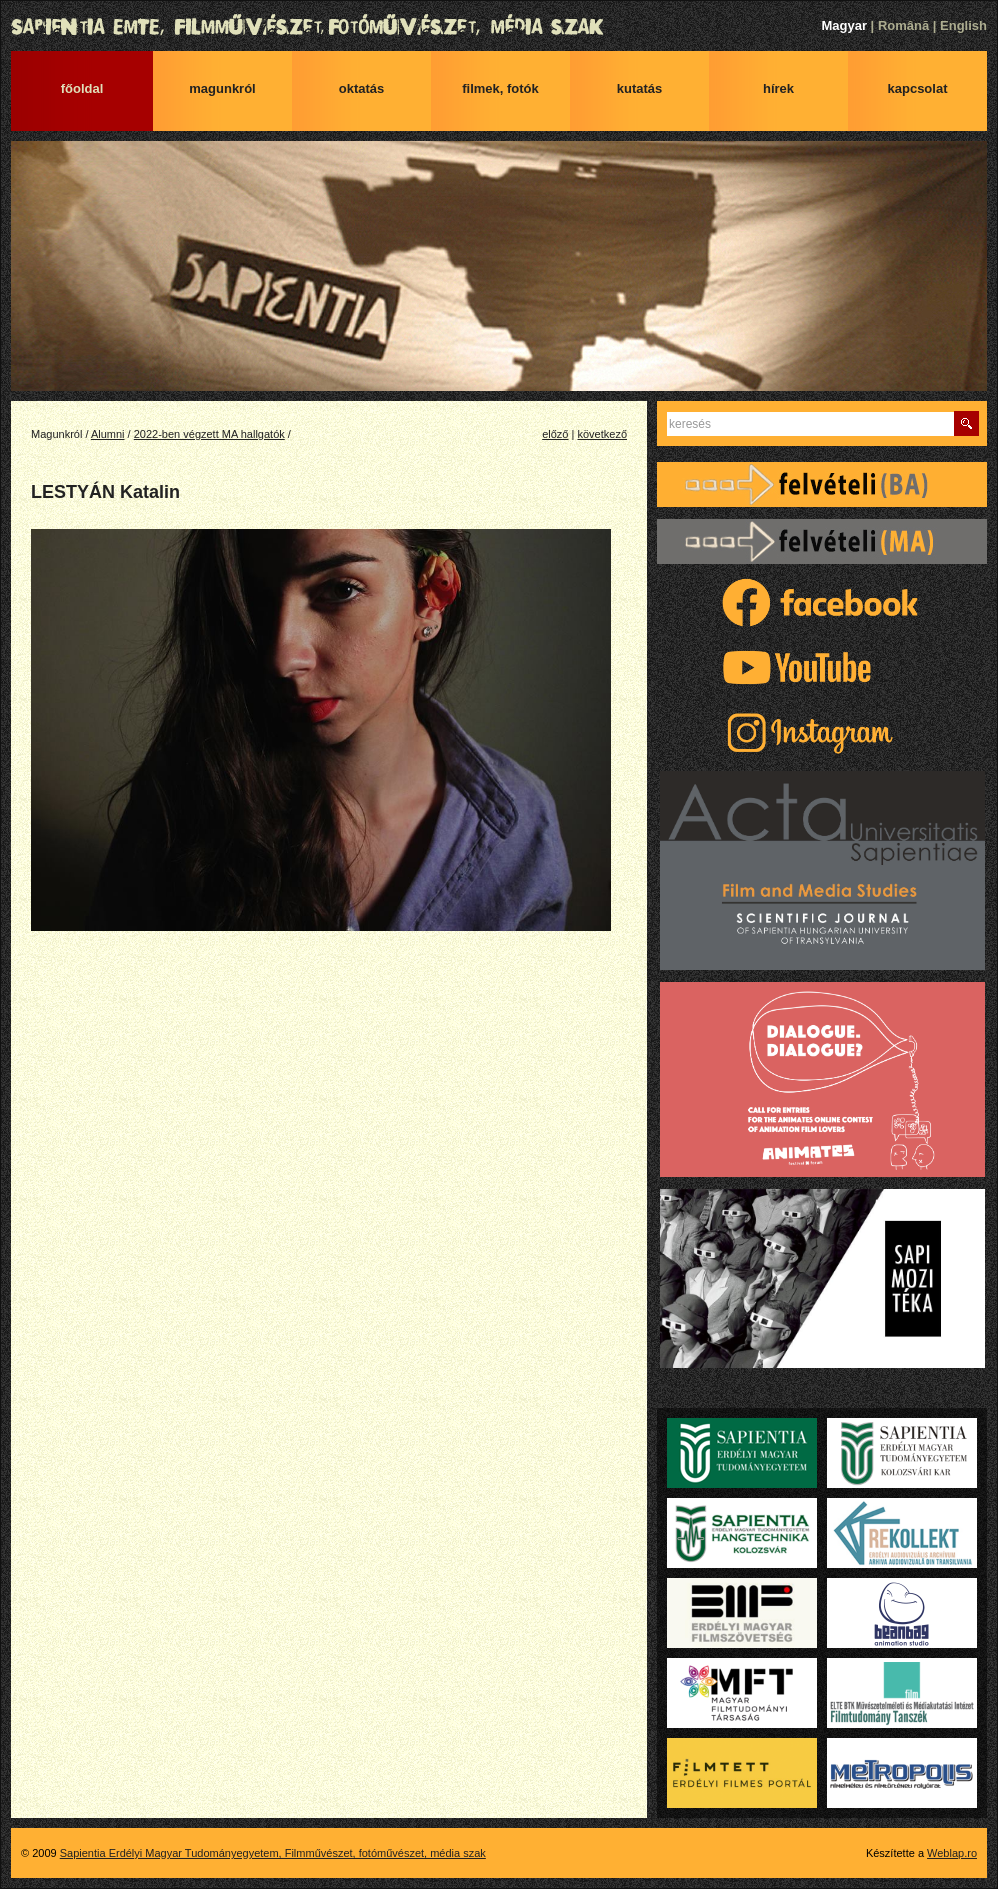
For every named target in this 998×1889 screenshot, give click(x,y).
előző (555, 434)
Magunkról (222, 88)
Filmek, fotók (500, 88)
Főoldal (82, 88)
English (963, 25)
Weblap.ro (952, 1853)
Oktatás (362, 88)
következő (602, 434)
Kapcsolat (918, 88)
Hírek (778, 88)
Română (903, 25)
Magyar (844, 25)
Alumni (108, 434)
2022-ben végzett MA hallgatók (209, 434)
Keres (966, 423)
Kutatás (640, 88)
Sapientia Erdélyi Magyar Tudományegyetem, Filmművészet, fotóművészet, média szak (499, 27)
